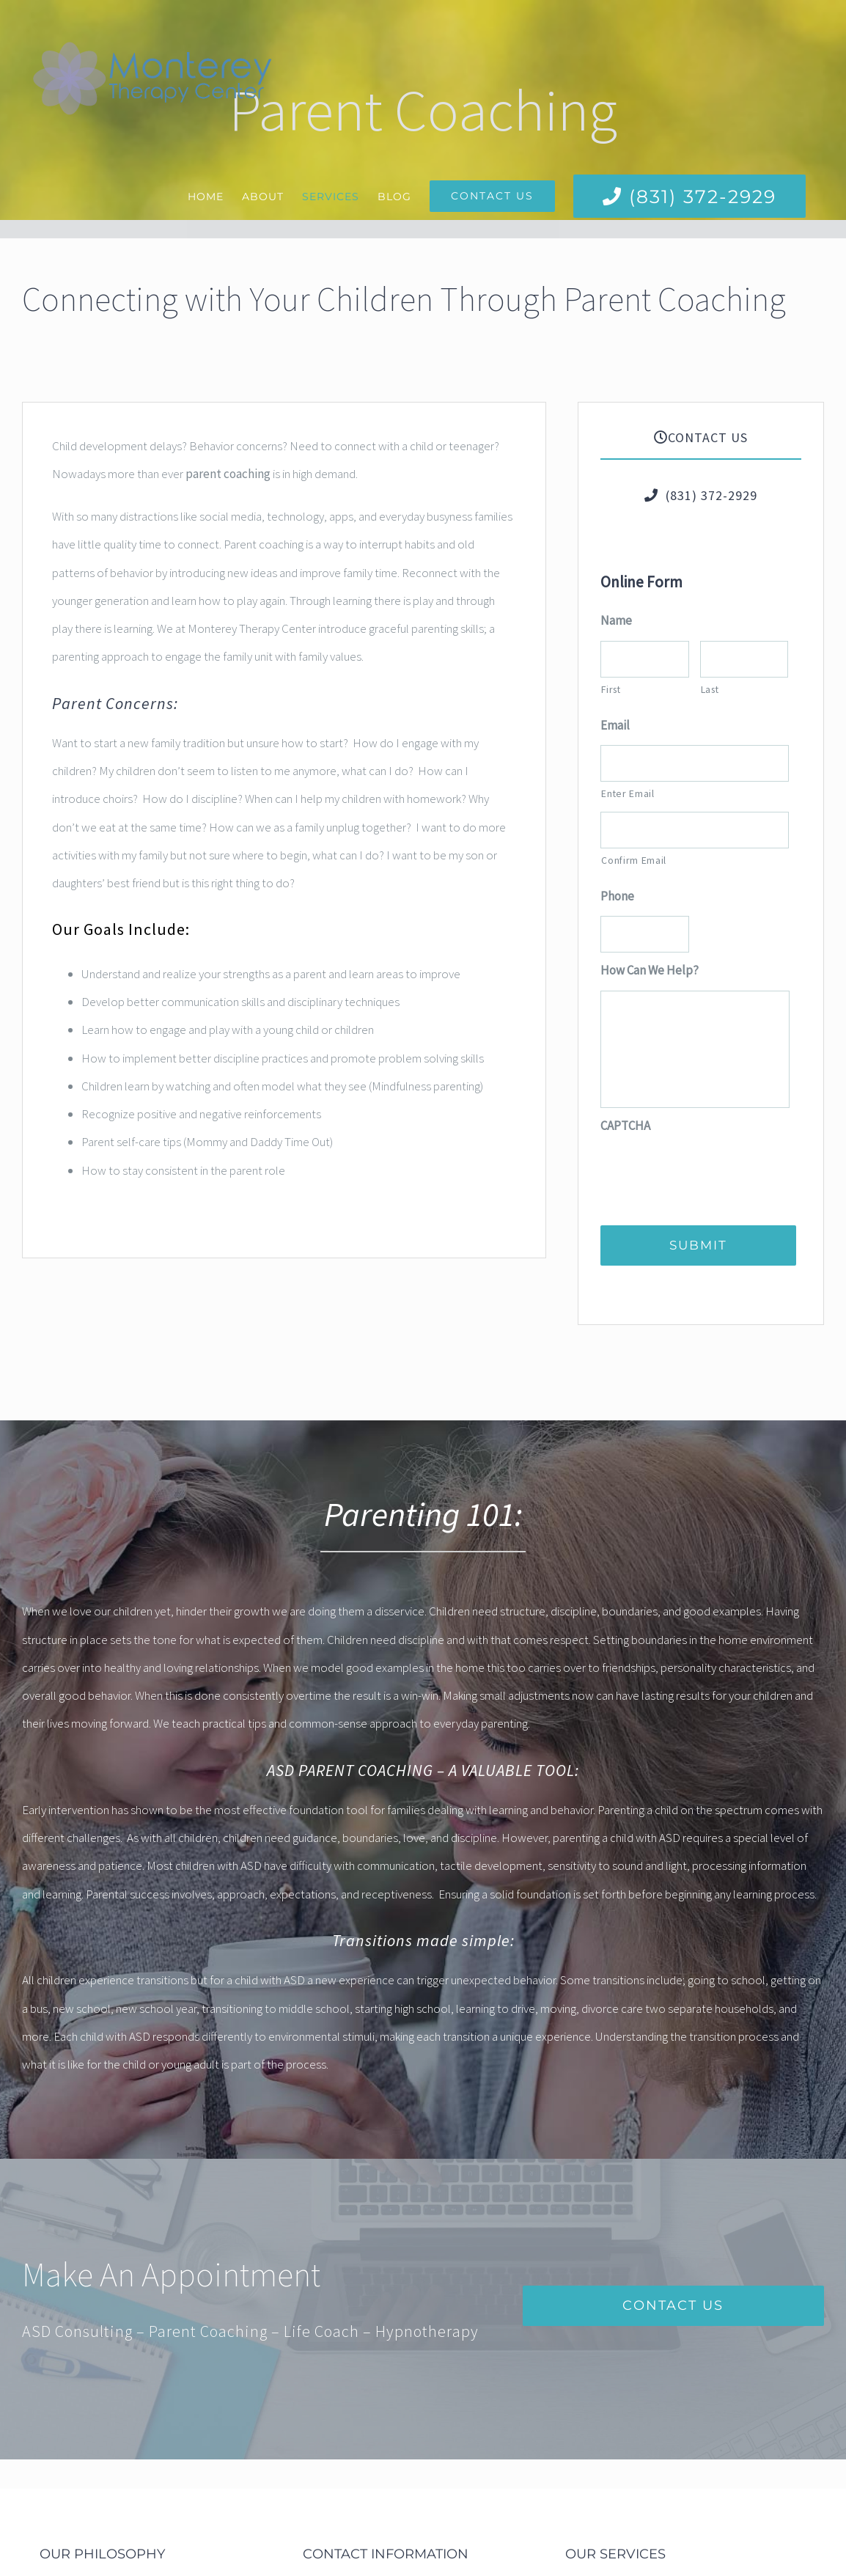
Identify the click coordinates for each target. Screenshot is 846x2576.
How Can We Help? (649, 970)
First (610, 689)
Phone (617, 896)
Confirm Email (633, 860)
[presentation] (711, 1174)
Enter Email (627, 793)
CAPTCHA (625, 1126)
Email (615, 725)
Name (616, 620)
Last (710, 689)
